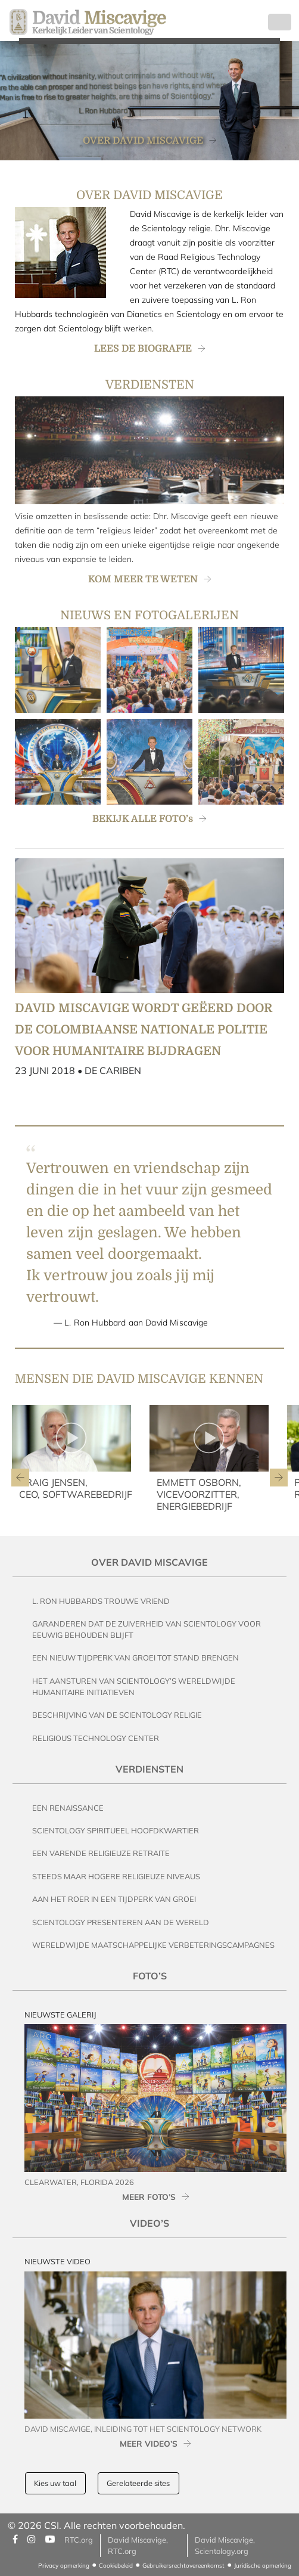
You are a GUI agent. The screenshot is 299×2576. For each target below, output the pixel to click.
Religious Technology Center (95, 1738)
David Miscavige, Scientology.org (225, 2545)
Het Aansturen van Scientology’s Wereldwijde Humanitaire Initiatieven (133, 1686)
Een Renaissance (68, 1807)
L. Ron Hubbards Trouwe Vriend (101, 1601)
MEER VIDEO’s (148, 2443)
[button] (20, 1478)
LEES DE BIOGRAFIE (143, 348)
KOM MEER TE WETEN (143, 579)
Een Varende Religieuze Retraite (101, 1853)
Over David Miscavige (149, 1562)
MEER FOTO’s (149, 2197)
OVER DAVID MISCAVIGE (143, 140)
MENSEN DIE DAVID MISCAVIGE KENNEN (139, 1379)
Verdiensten (149, 1769)
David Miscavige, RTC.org (138, 2545)
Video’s (149, 2223)
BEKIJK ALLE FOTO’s (142, 819)
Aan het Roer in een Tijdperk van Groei (114, 1899)
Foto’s (150, 1976)
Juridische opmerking (262, 2565)
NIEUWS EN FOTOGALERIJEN (149, 615)
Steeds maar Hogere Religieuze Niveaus (116, 1876)
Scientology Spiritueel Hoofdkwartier (115, 1830)
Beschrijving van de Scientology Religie (117, 1715)
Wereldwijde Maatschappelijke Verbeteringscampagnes (153, 1945)
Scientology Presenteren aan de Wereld (120, 1922)
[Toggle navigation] (279, 22)
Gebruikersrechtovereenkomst (183, 2565)
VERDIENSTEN (149, 385)
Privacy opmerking (63, 2565)
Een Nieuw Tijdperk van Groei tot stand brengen (135, 1657)
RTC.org (78, 2539)
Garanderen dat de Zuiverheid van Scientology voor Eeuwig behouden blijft (146, 1629)
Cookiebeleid (116, 2565)
